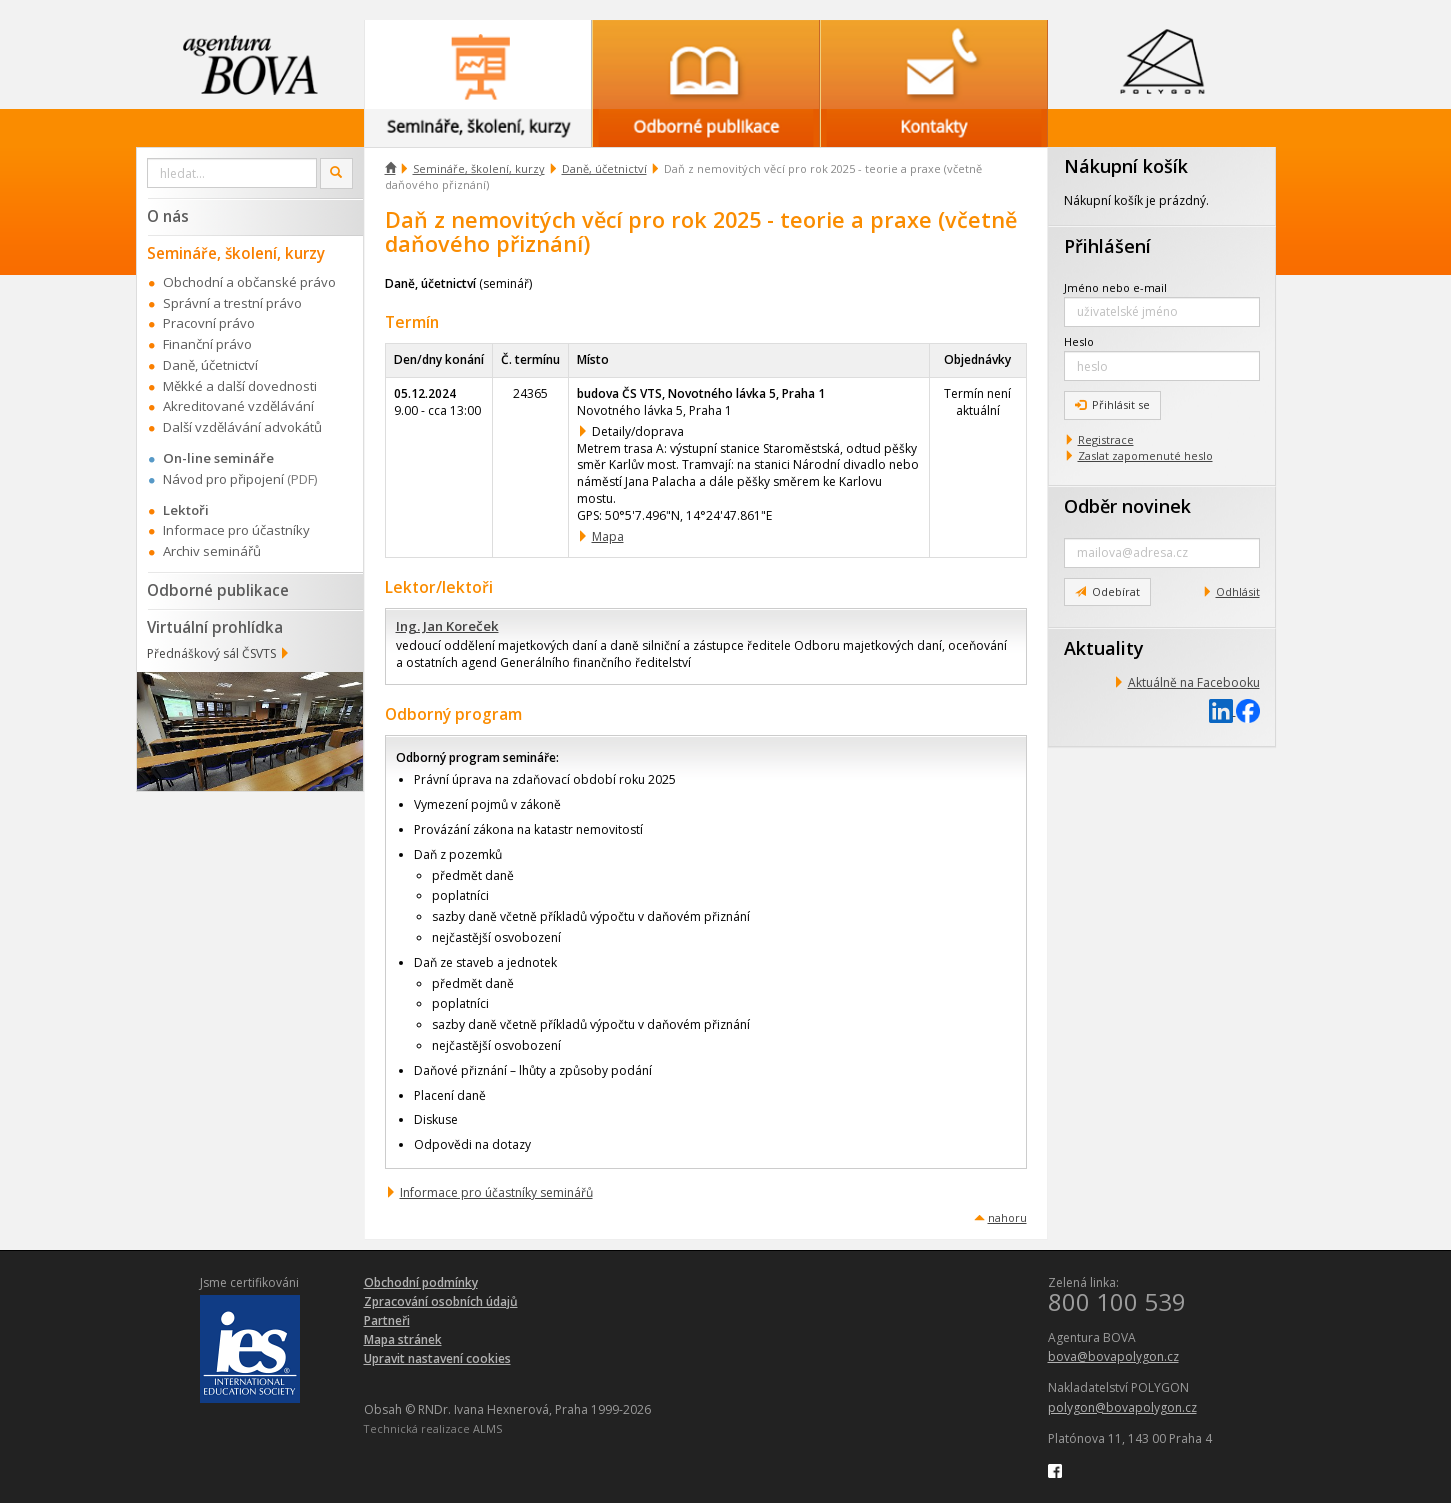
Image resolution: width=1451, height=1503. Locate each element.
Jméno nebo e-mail (1115, 287)
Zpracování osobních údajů (441, 1301)
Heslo (1079, 341)
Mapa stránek (403, 1339)
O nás (168, 216)
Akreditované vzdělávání (238, 406)
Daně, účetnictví (604, 168)
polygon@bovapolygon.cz (1122, 1407)
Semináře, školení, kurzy (479, 168)
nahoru (1007, 1217)
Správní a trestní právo (232, 303)
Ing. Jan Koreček (447, 626)
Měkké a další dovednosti (240, 386)
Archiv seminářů (212, 551)
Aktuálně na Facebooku (1194, 682)
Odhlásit (1238, 591)
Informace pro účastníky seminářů (496, 1192)
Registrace (1106, 439)
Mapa (608, 536)
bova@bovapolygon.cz (1113, 1356)
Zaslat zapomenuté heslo (1145, 455)
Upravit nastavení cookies (437, 1358)
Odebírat (1107, 591)
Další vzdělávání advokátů (242, 427)
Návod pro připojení (223, 479)
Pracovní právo (209, 323)
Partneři (387, 1320)
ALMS (487, 1428)
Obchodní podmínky (421, 1282)
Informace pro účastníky (236, 530)
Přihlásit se (1112, 404)
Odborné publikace (218, 590)
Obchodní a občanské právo (249, 282)
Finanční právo (207, 344)
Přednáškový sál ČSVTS (211, 653)
